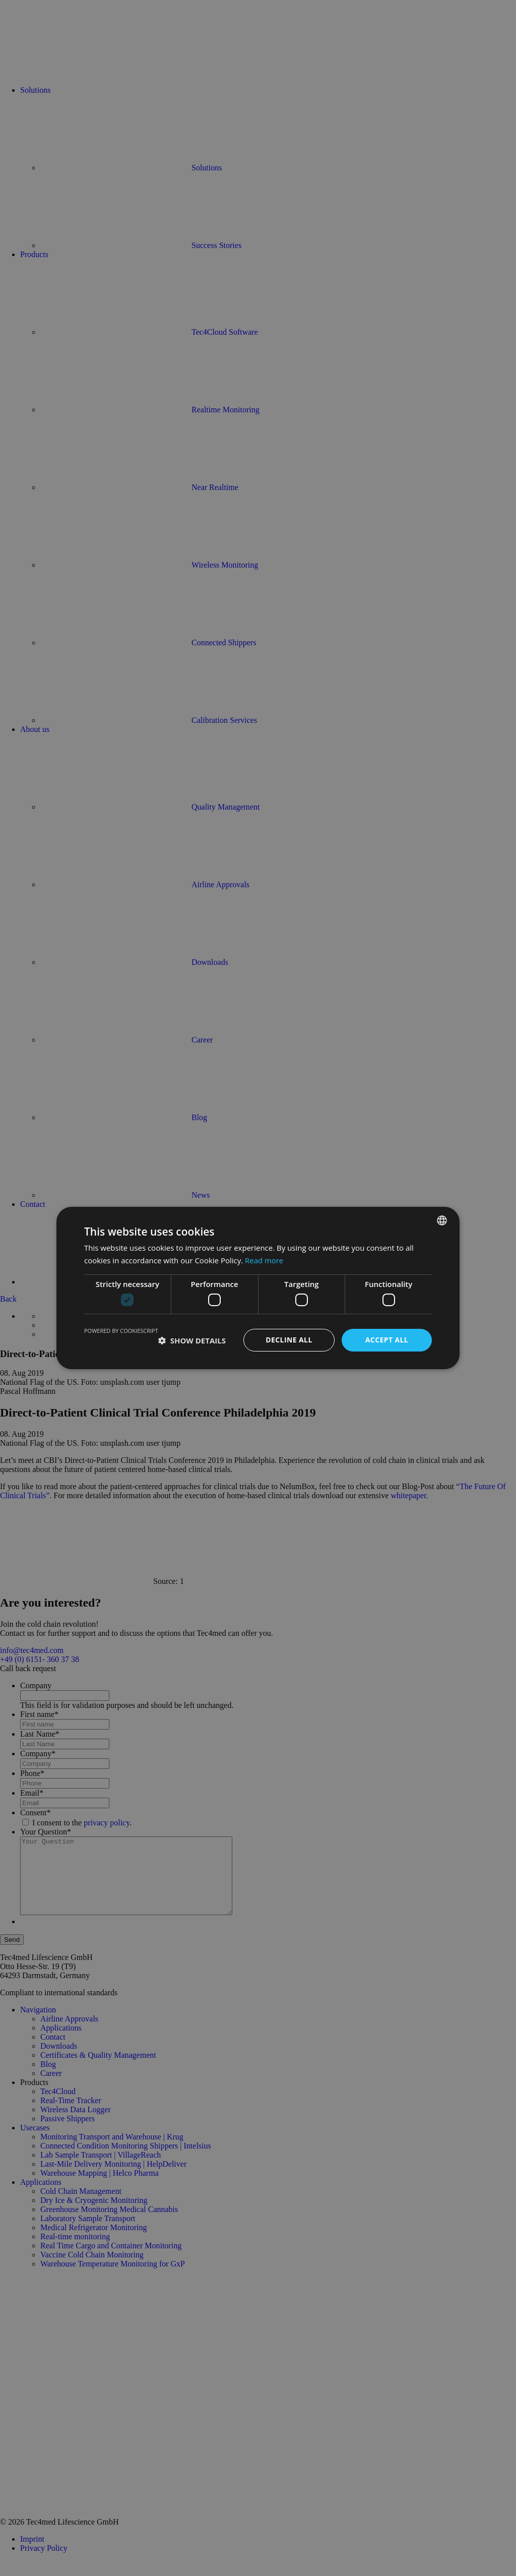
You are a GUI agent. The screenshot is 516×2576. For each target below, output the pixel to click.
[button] (192, 1340)
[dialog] (258, 1288)
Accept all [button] (386, 1339)
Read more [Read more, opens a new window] (264, 1260)
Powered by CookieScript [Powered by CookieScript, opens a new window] (121, 1330)
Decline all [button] (289, 1339)
